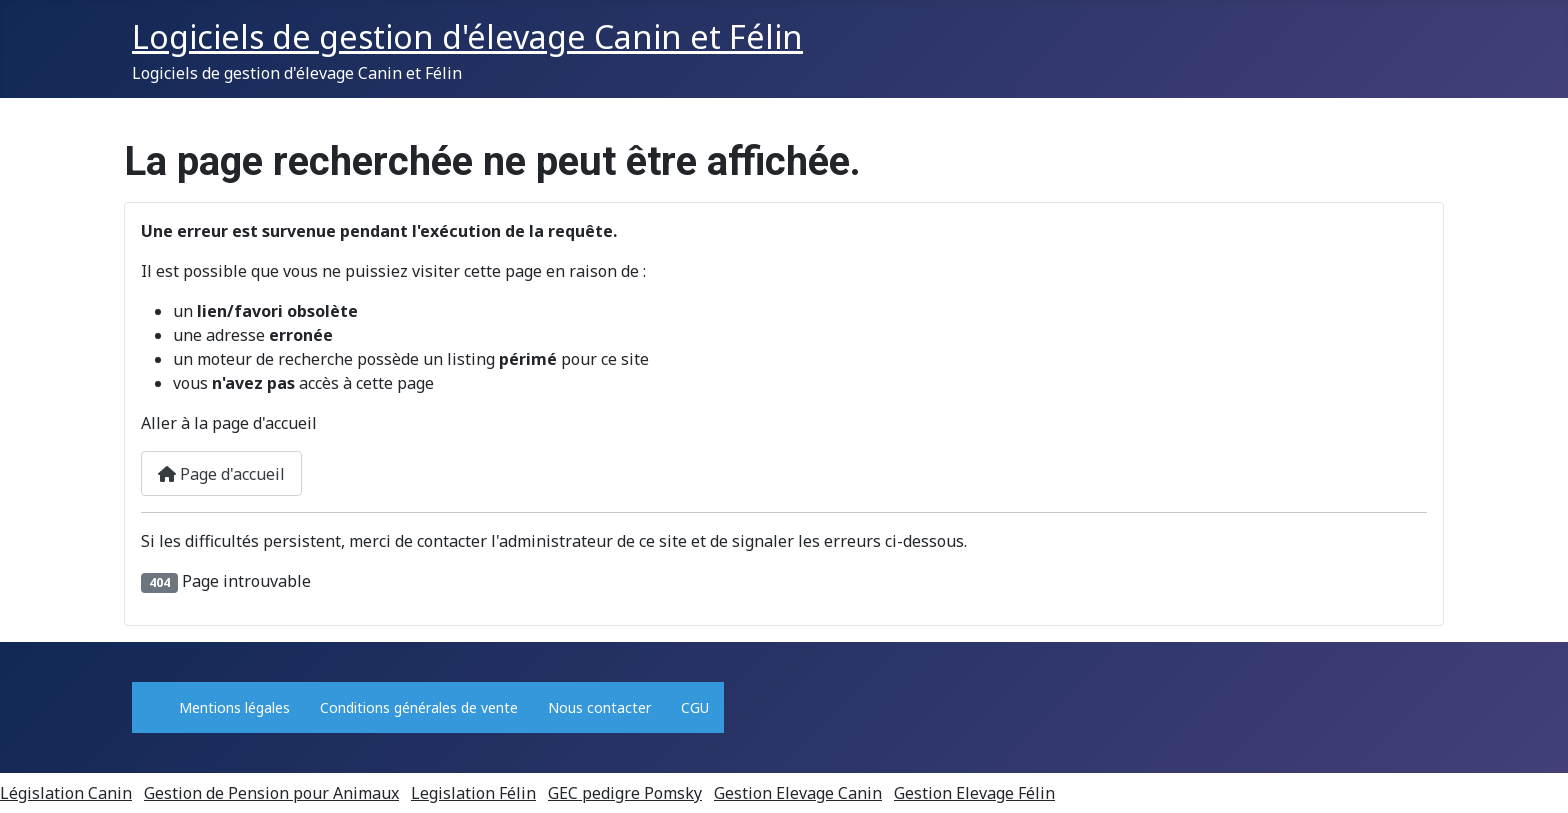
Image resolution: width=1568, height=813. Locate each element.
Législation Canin (66, 793)
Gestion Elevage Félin (974, 793)
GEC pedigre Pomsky (625, 793)
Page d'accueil (221, 474)
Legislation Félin (473, 793)
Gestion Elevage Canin (798, 793)
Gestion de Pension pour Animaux (271, 793)
